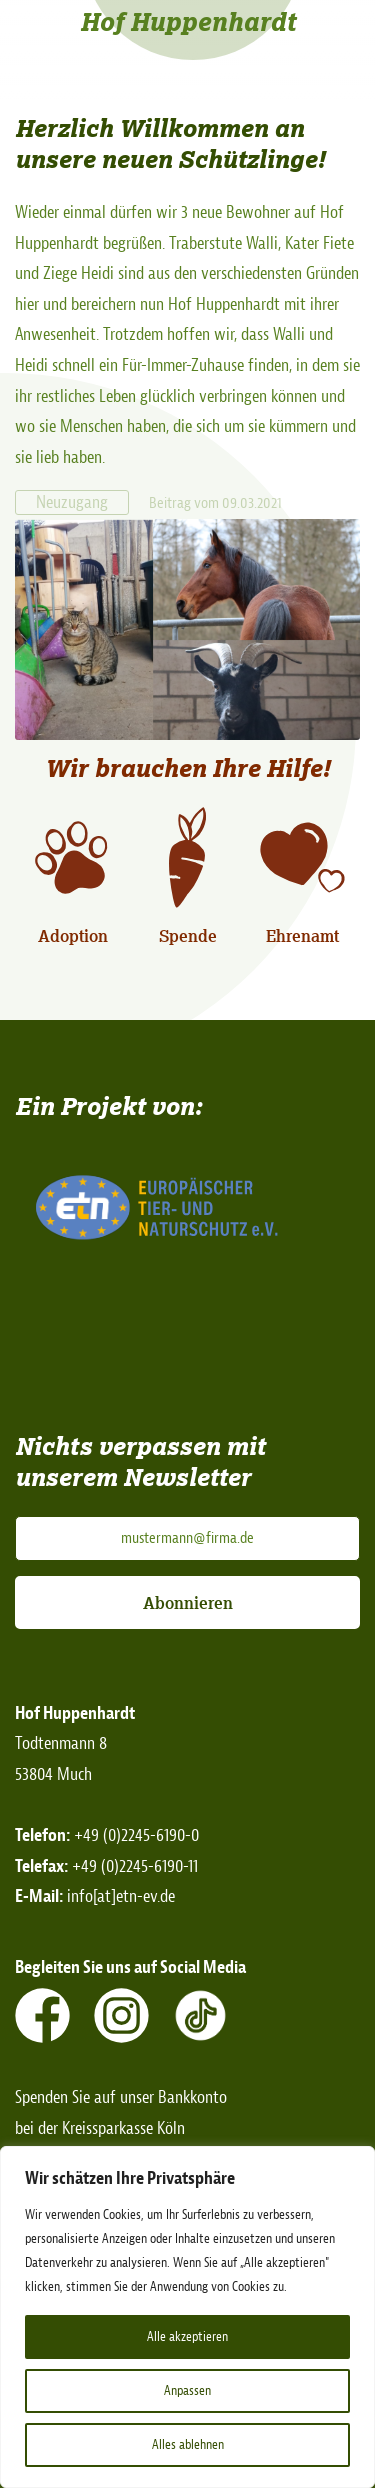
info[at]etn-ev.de (121, 1896)
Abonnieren (188, 1603)
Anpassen (187, 2390)
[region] (187, 2317)
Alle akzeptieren (187, 2336)
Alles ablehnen (188, 2444)
